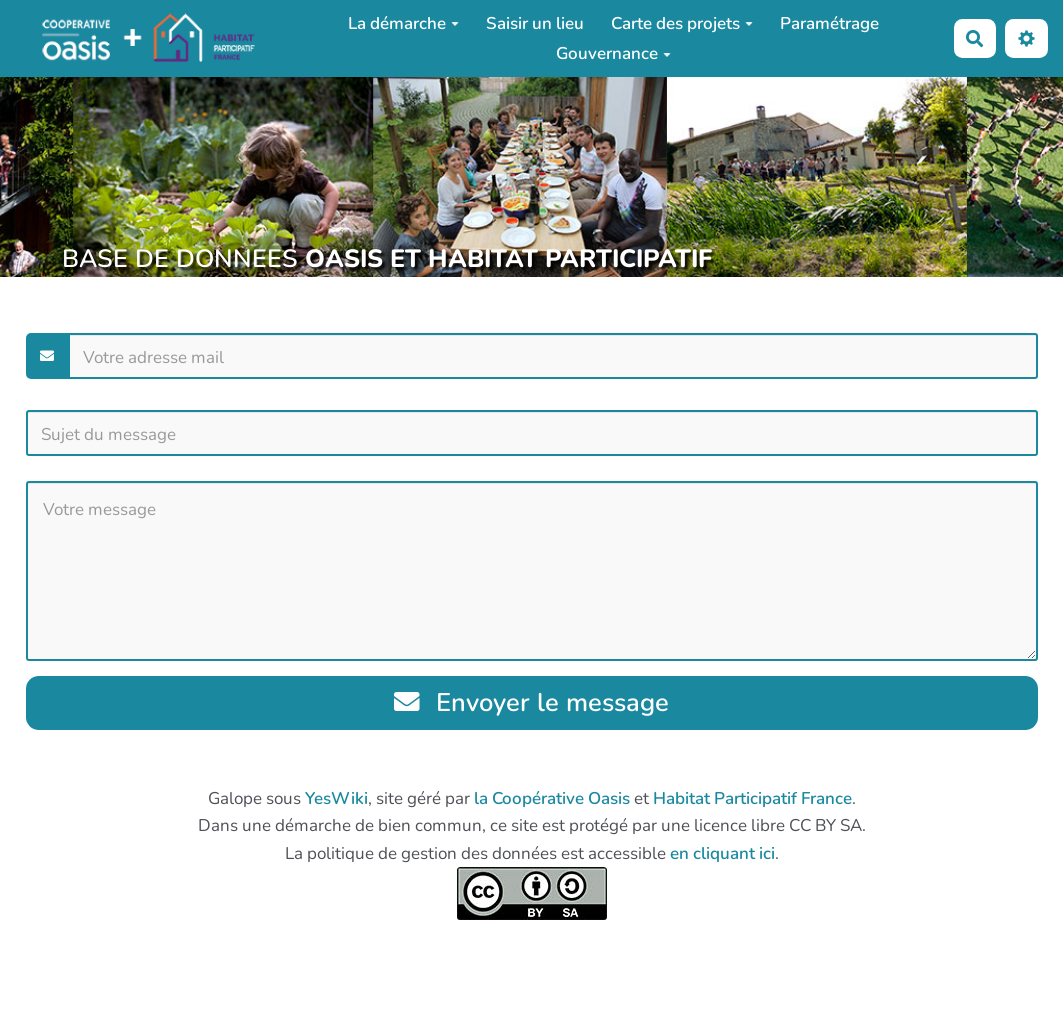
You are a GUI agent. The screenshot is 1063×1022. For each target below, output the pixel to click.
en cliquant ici (722, 853)
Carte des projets (682, 23)
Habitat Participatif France (752, 798)
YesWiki (336, 798)
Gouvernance (613, 53)
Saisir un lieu (535, 23)
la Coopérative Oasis (552, 798)
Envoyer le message (531, 702)
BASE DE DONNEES (387, 259)
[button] (1026, 38)
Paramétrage (829, 23)
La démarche (403, 23)
